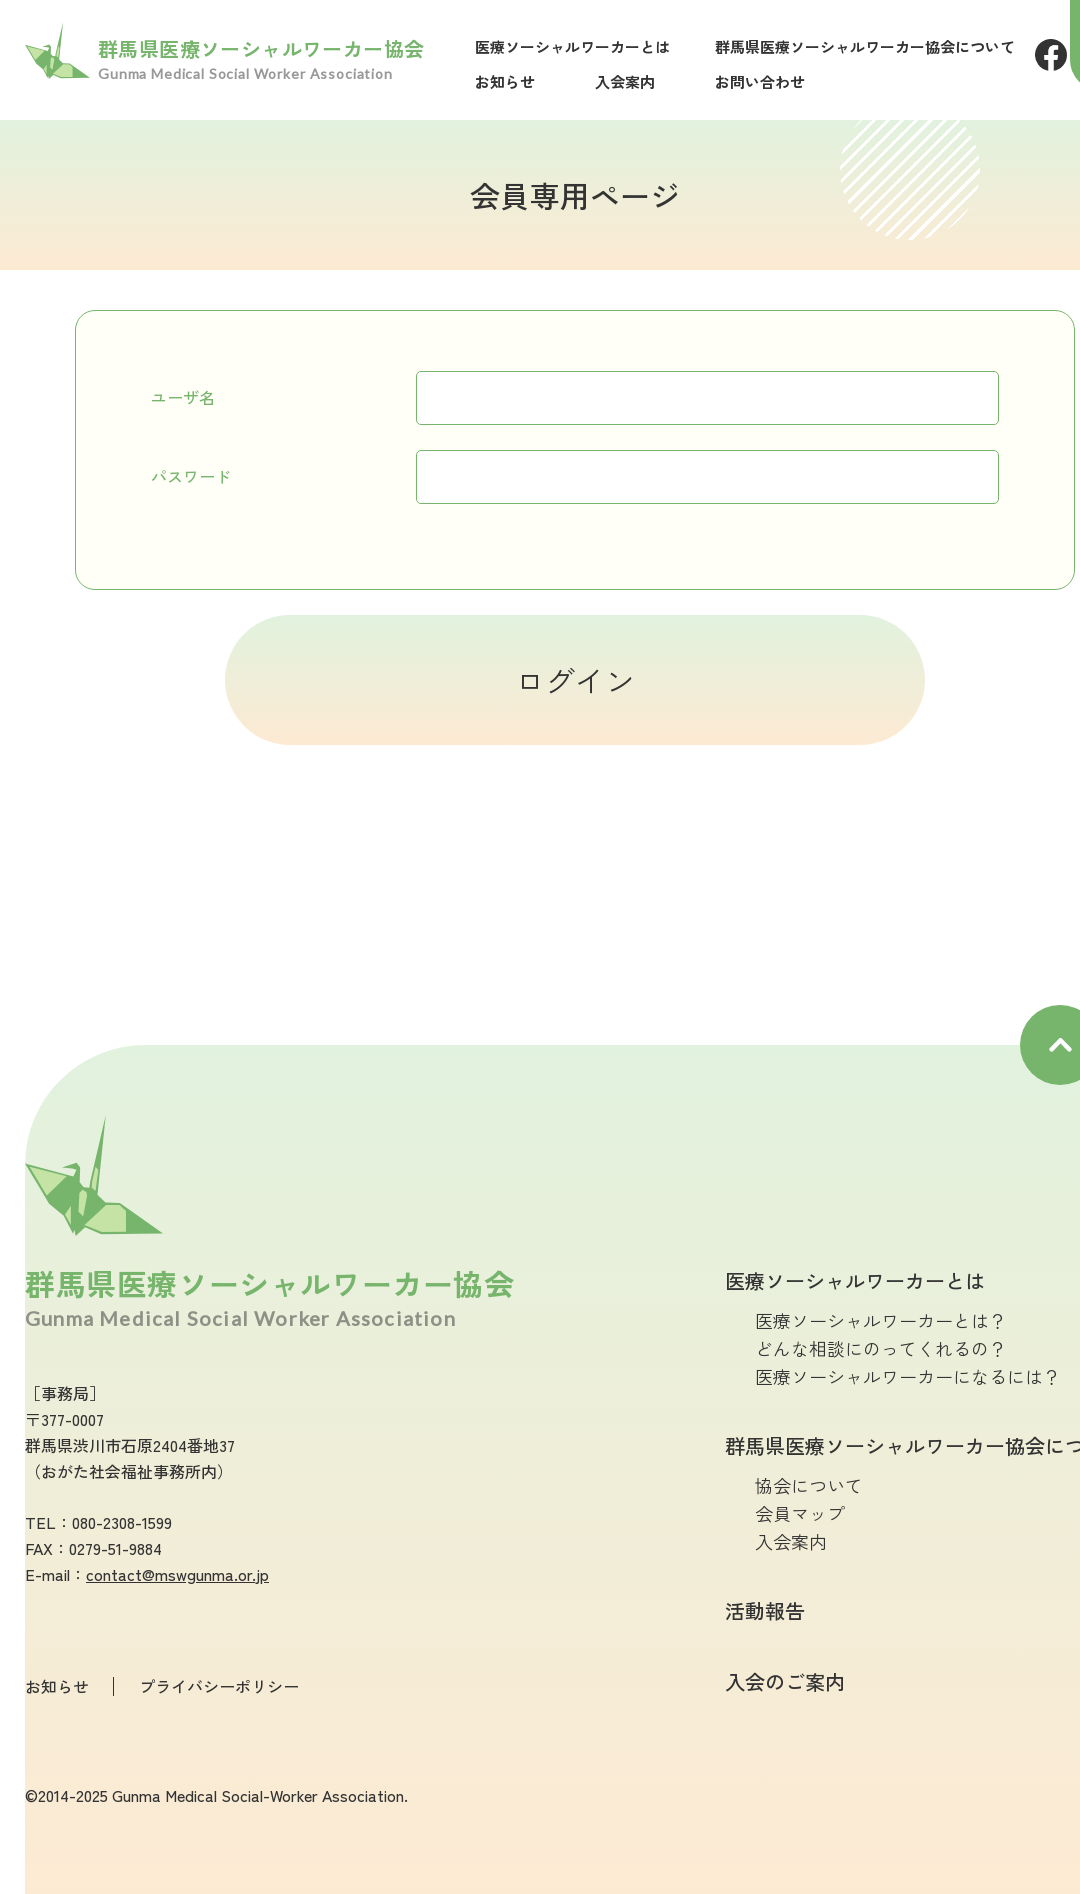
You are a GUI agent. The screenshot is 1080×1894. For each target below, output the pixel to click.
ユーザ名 (183, 397)
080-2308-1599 (122, 1522)
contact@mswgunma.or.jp (177, 1574)
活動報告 (765, 1610)
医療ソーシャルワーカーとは (572, 46)
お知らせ (505, 81)
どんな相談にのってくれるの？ (881, 1348)
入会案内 (625, 81)
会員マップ (800, 1513)
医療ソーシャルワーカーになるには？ (908, 1376)
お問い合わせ (760, 81)
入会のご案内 (785, 1681)
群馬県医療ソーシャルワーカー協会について (865, 46)
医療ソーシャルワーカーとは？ (881, 1320)
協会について (809, 1485)
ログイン (575, 680)
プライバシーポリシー (219, 1686)
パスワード (191, 476)
